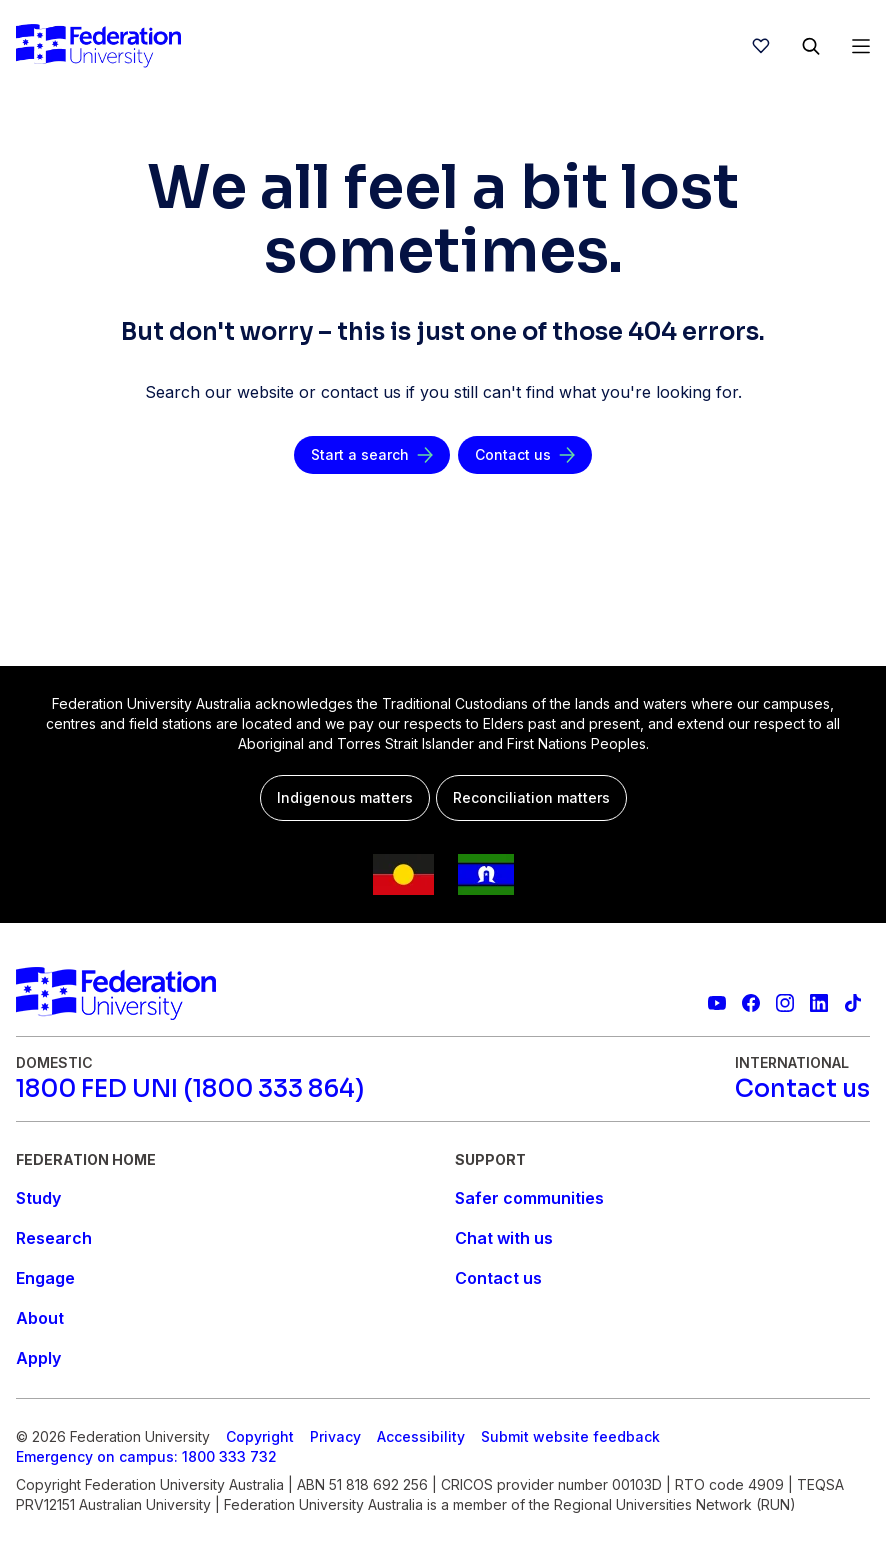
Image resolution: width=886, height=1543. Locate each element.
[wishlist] (761, 46)
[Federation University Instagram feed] (785, 1003)
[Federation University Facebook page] (751, 1003)
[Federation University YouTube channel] (717, 1003)
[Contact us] (525, 455)
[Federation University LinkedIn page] (819, 1003)
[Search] (811, 46)
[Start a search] (372, 455)
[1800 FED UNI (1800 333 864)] (190, 1089)
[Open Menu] (861, 46)
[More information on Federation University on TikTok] (853, 1003)
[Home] (98, 46)
